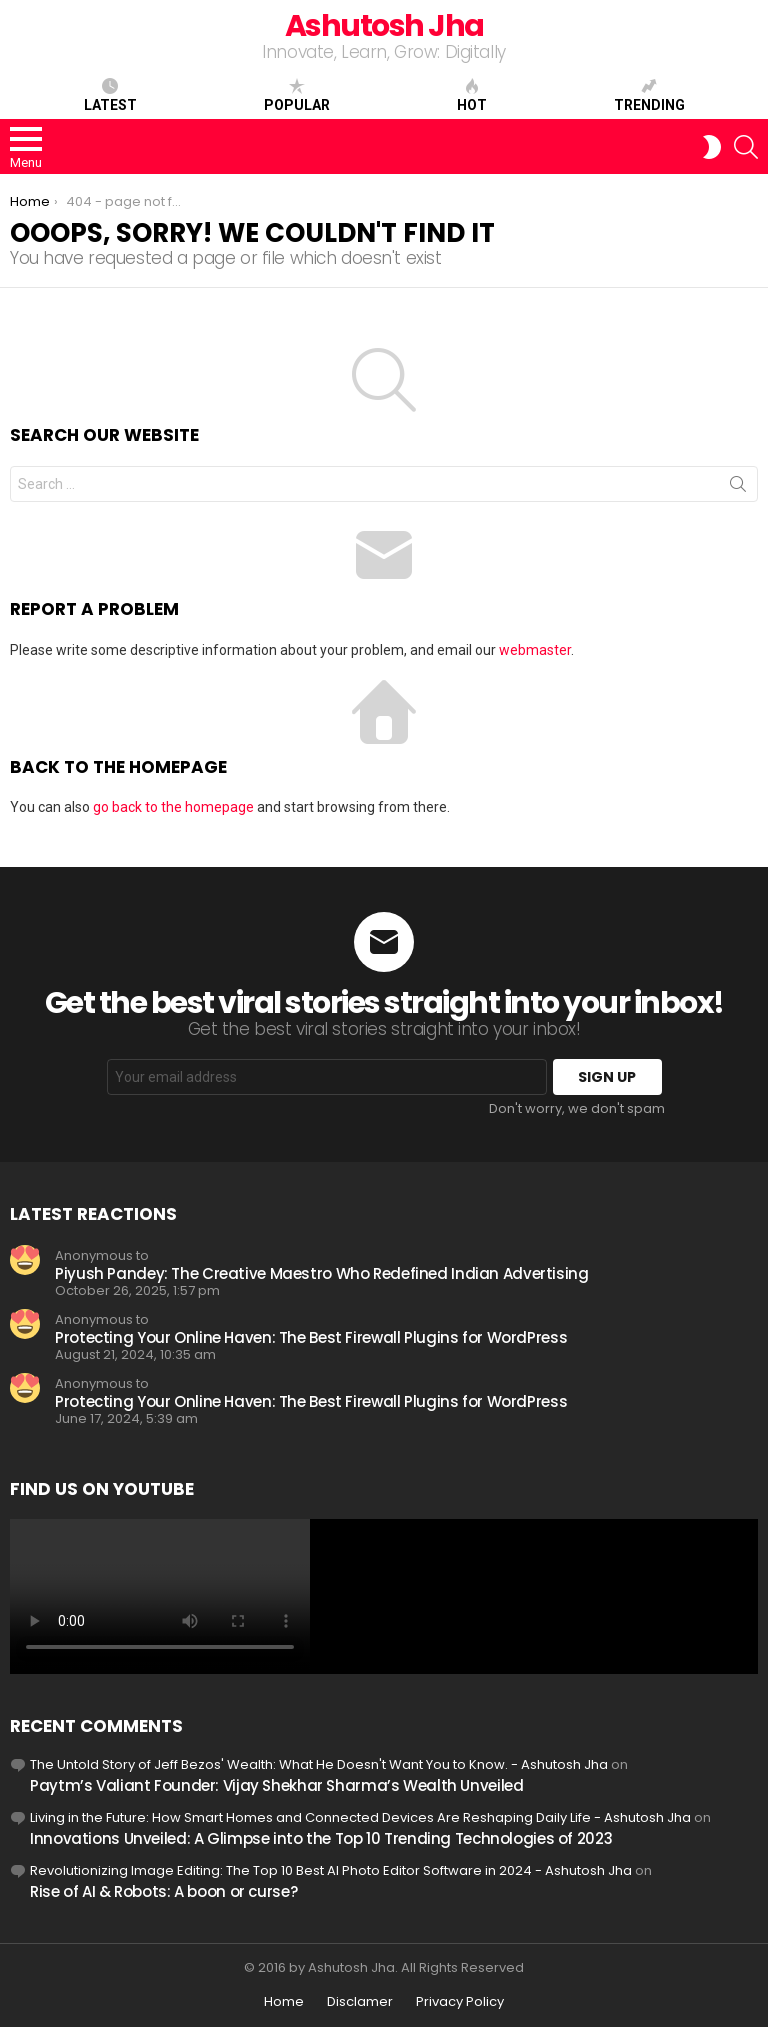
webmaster (535, 650)
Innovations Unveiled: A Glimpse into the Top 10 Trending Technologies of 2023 (321, 1838)
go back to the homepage (173, 807)
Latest (110, 95)
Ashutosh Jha (384, 26)
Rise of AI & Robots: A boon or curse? (163, 1891)
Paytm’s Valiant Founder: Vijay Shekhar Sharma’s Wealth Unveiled (276, 1785)
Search (738, 488)
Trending (649, 95)
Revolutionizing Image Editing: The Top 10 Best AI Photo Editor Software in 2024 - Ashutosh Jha (331, 1870)
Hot (472, 95)
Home (284, 2002)
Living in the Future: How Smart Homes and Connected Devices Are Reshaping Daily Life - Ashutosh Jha (360, 1817)
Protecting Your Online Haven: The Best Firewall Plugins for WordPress (311, 1337)
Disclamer (360, 2002)
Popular (297, 95)
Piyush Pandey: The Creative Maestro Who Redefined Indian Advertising (322, 1273)
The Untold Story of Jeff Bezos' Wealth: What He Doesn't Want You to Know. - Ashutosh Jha (319, 1764)
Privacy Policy (460, 2002)
